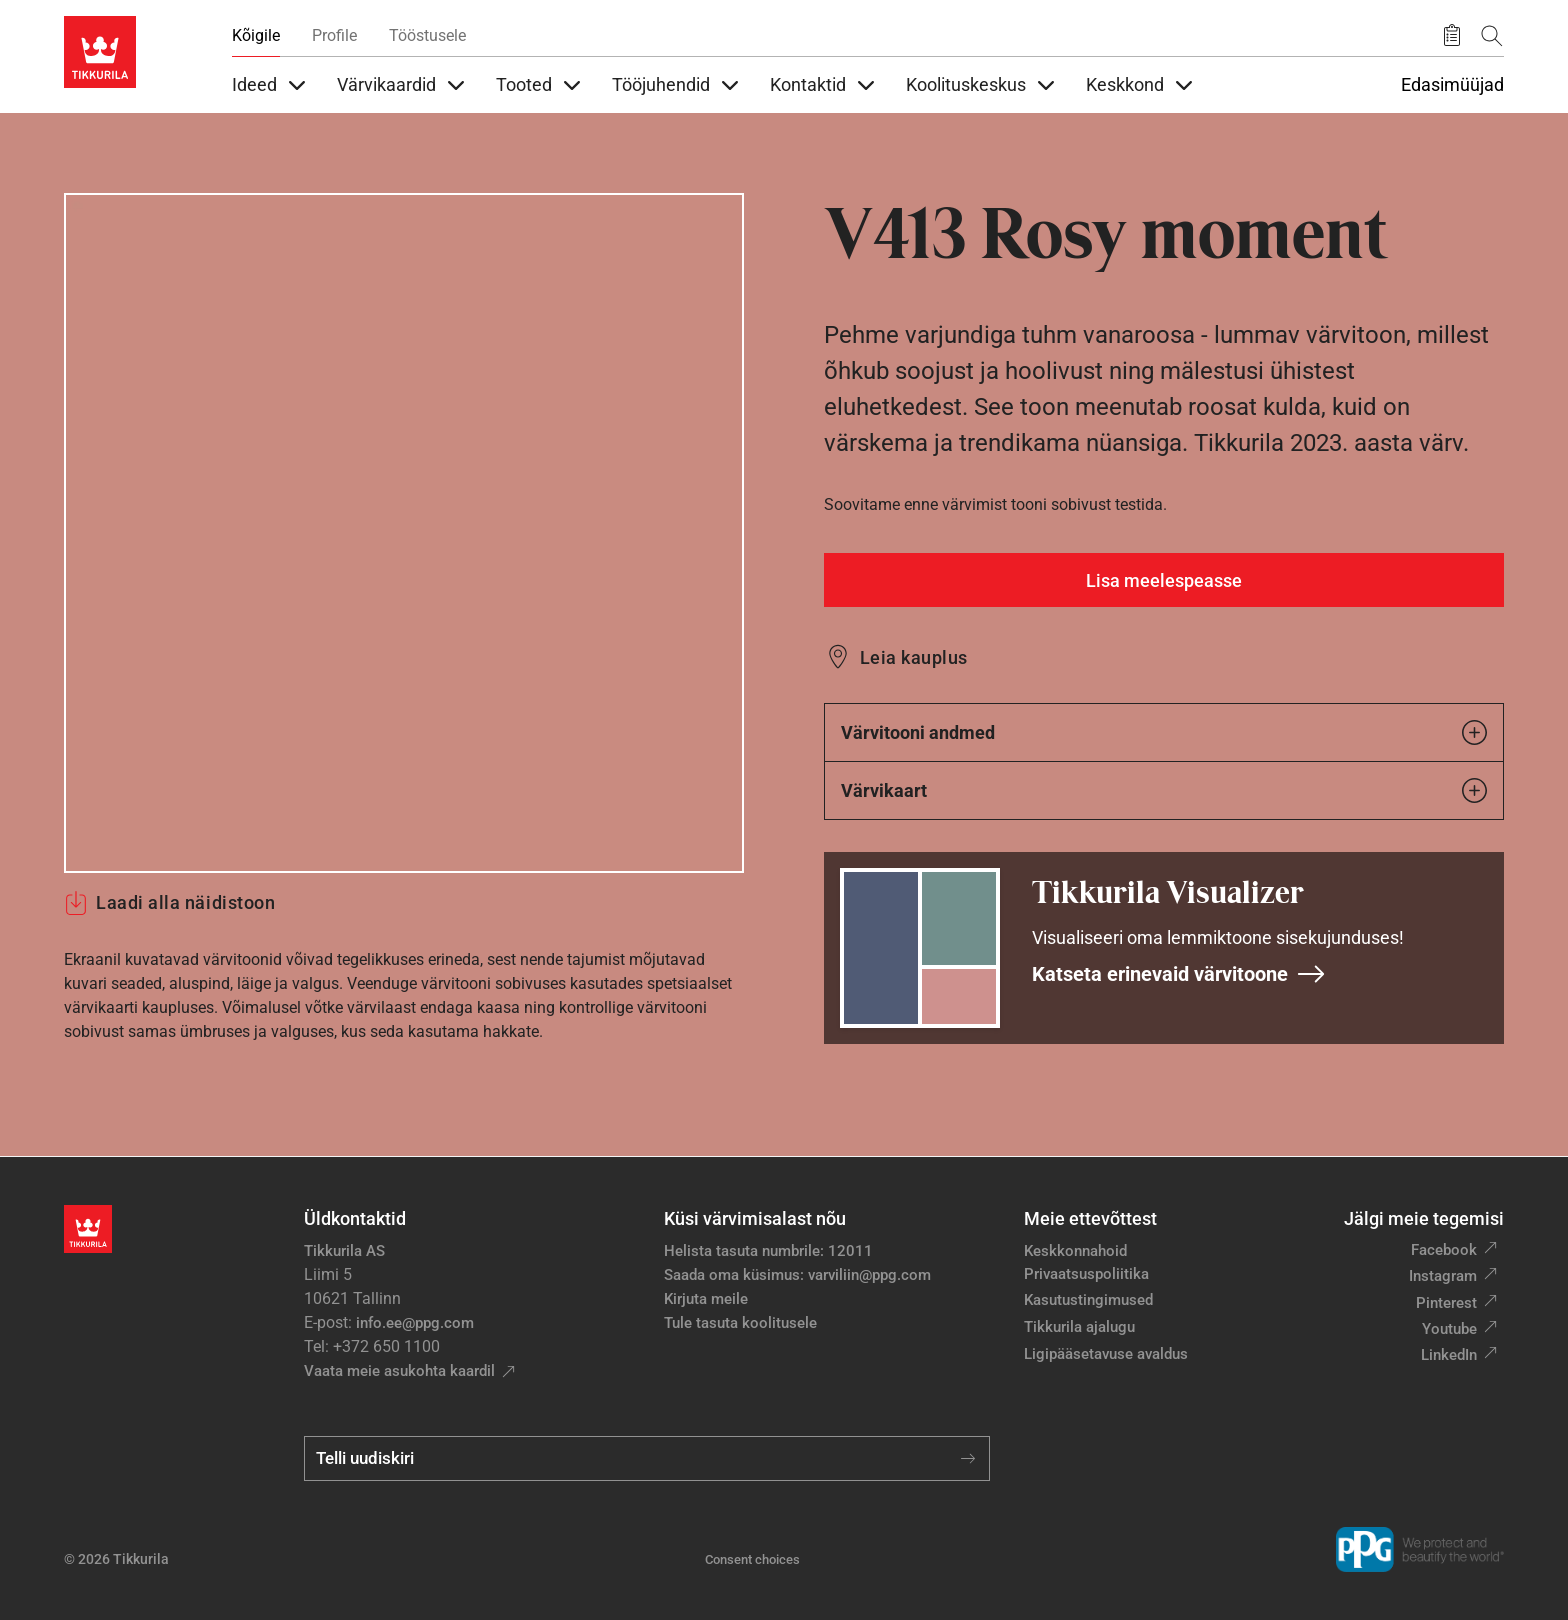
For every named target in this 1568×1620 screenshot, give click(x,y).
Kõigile (256, 35)
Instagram (1443, 1276)
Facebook (1444, 1250)
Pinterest (1446, 1303)
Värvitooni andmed (1164, 732)
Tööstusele (427, 35)
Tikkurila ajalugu (1079, 1327)
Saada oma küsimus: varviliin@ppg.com (797, 1275)
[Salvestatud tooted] (1452, 36)
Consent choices (752, 1559)
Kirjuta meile (706, 1299)
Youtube (1449, 1329)
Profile (334, 35)
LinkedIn (1449, 1355)
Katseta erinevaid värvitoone (1179, 974)
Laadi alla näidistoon (169, 903)
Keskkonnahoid (1075, 1251)
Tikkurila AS (344, 1251)
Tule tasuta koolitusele (740, 1323)
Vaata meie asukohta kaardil (399, 1371)
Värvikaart (1164, 790)
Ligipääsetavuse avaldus (1106, 1354)
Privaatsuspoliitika (1086, 1274)
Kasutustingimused (1088, 1300)
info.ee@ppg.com (415, 1323)
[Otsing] (1492, 35)
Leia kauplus (914, 657)
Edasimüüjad (1452, 85)
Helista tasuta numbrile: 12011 (768, 1251)
